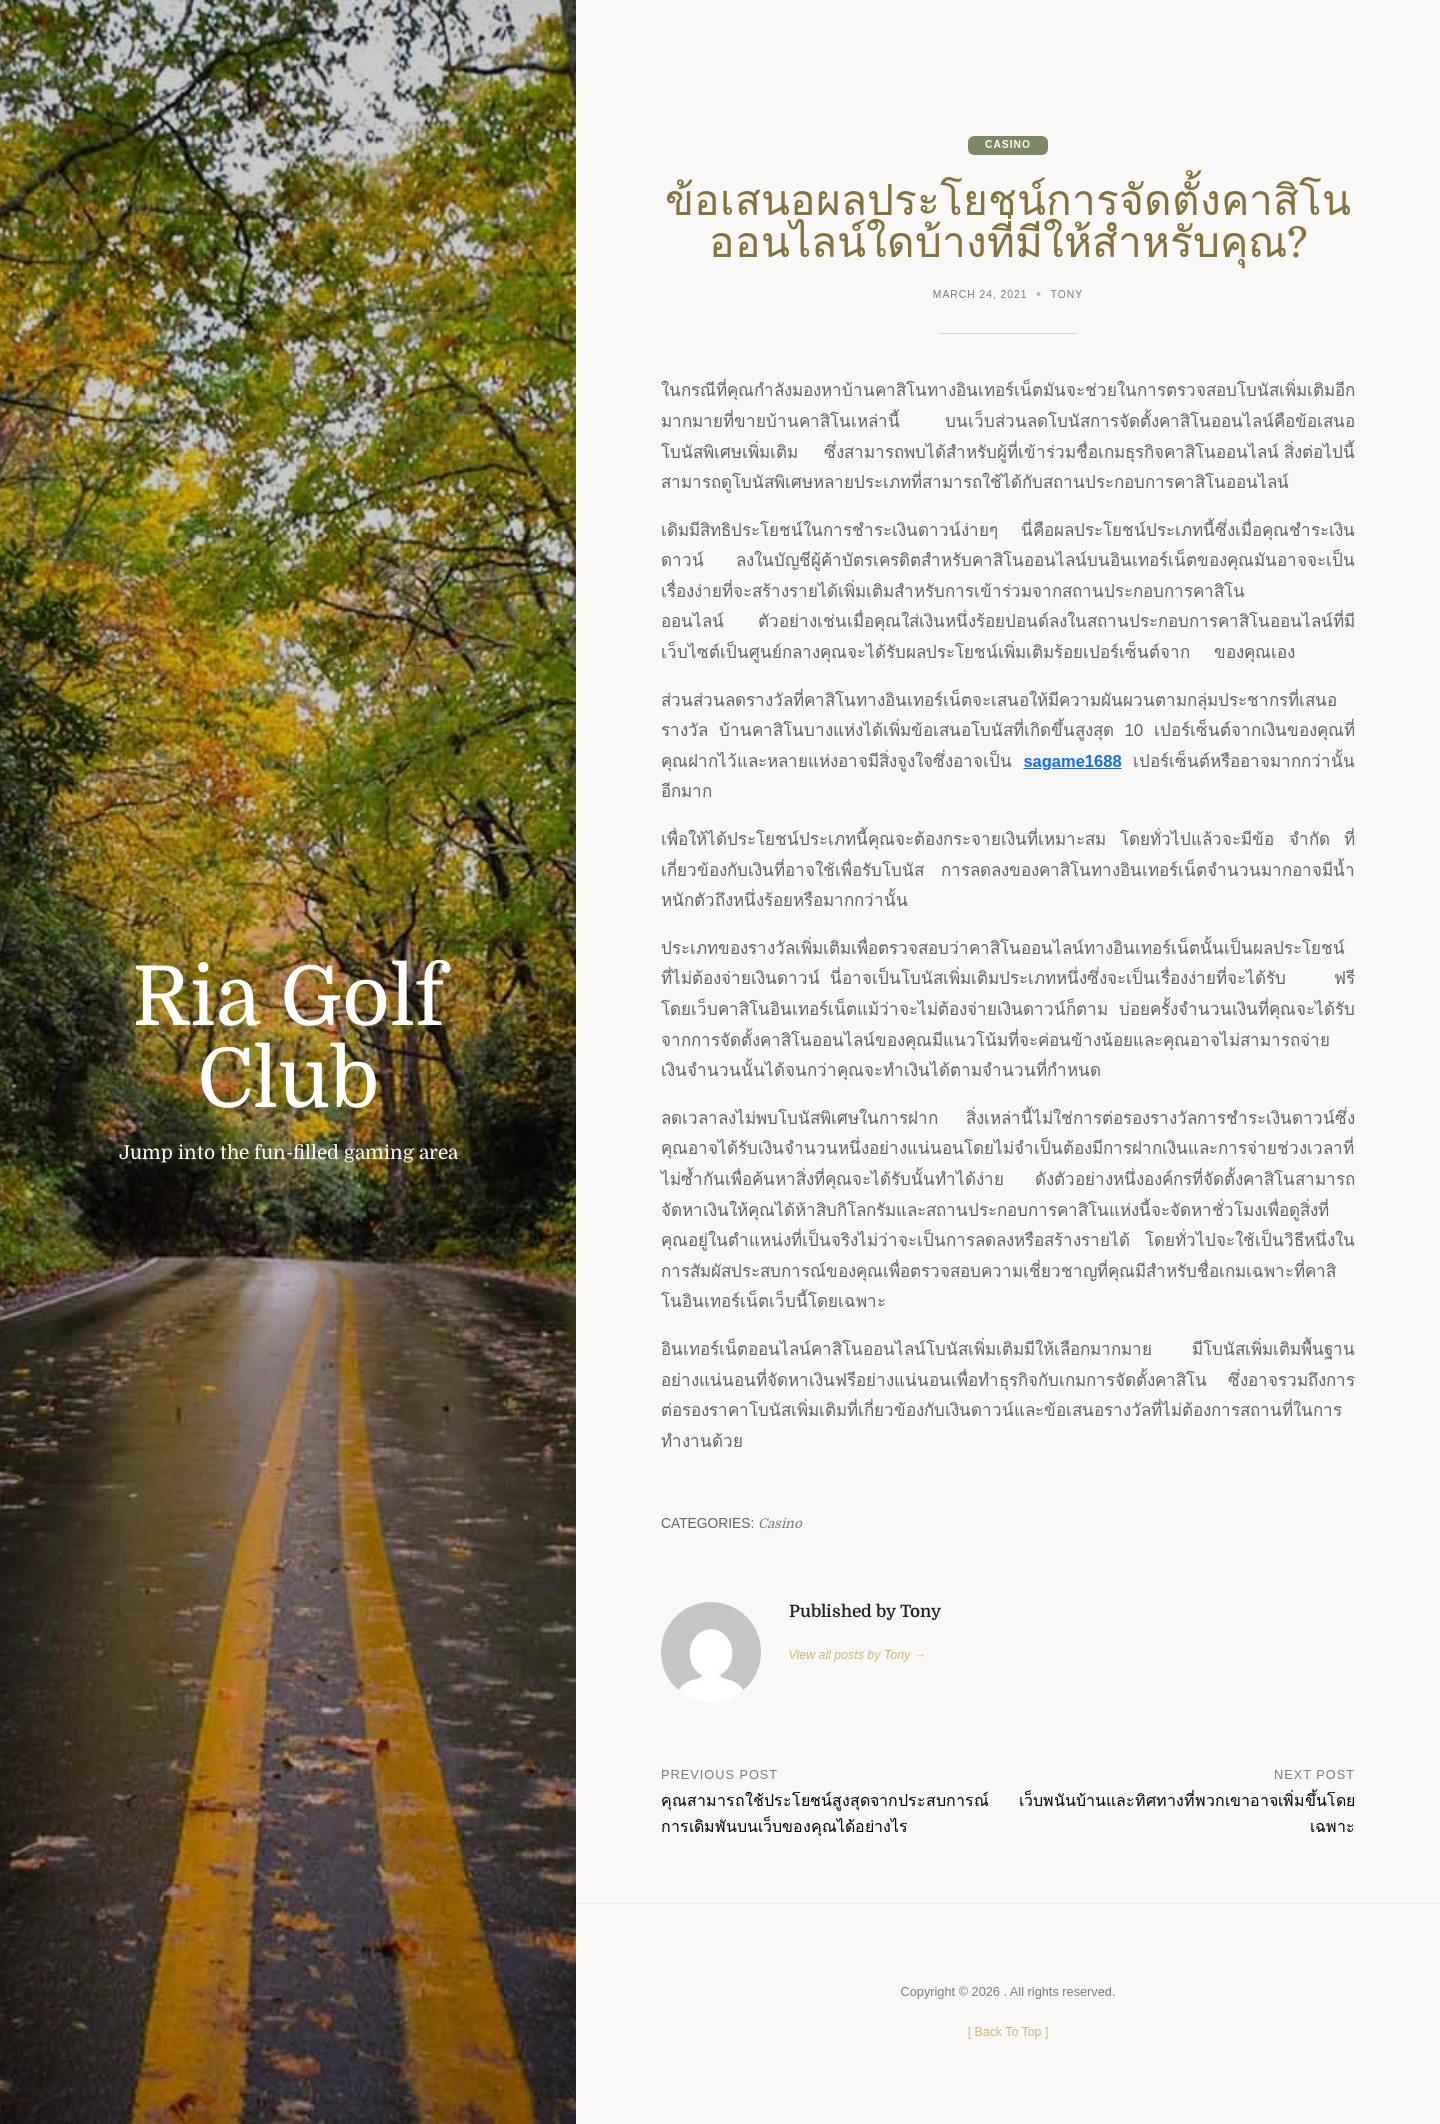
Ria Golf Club (288, 1039)
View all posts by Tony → (860, 1655)
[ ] (1007, 2032)
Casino (1007, 145)
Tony (1068, 295)
